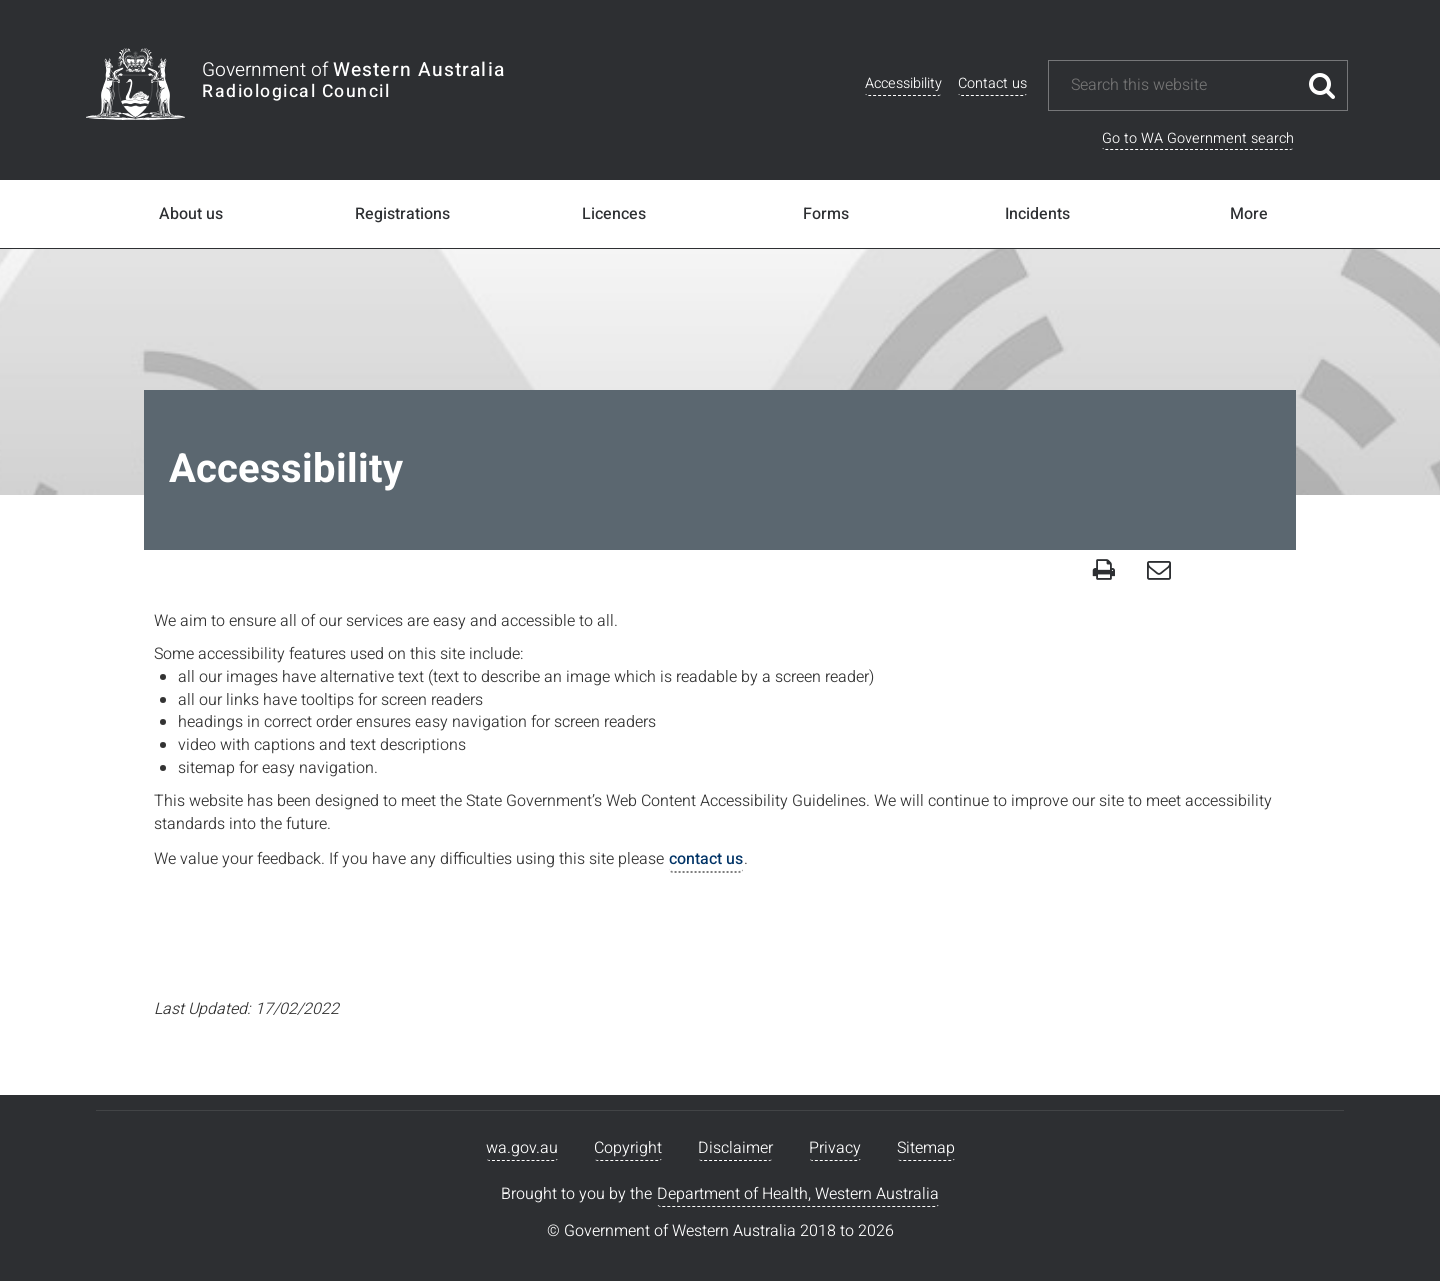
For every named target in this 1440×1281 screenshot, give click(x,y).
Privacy (835, 1148)
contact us (706, 859)
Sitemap (926, 1148)
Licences (614, 214)
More (1249, 214)
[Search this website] (1183, 85)
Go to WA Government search (1198, 138)
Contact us (992, 83)
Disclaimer (735, 1148)
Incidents (1037, 214)
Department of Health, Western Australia (798, 1194)
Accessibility (903, 83)
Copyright (628, 1148)
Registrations (402, 214)
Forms (826, 214)
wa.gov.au (522, 1148)
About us (191, 214)
